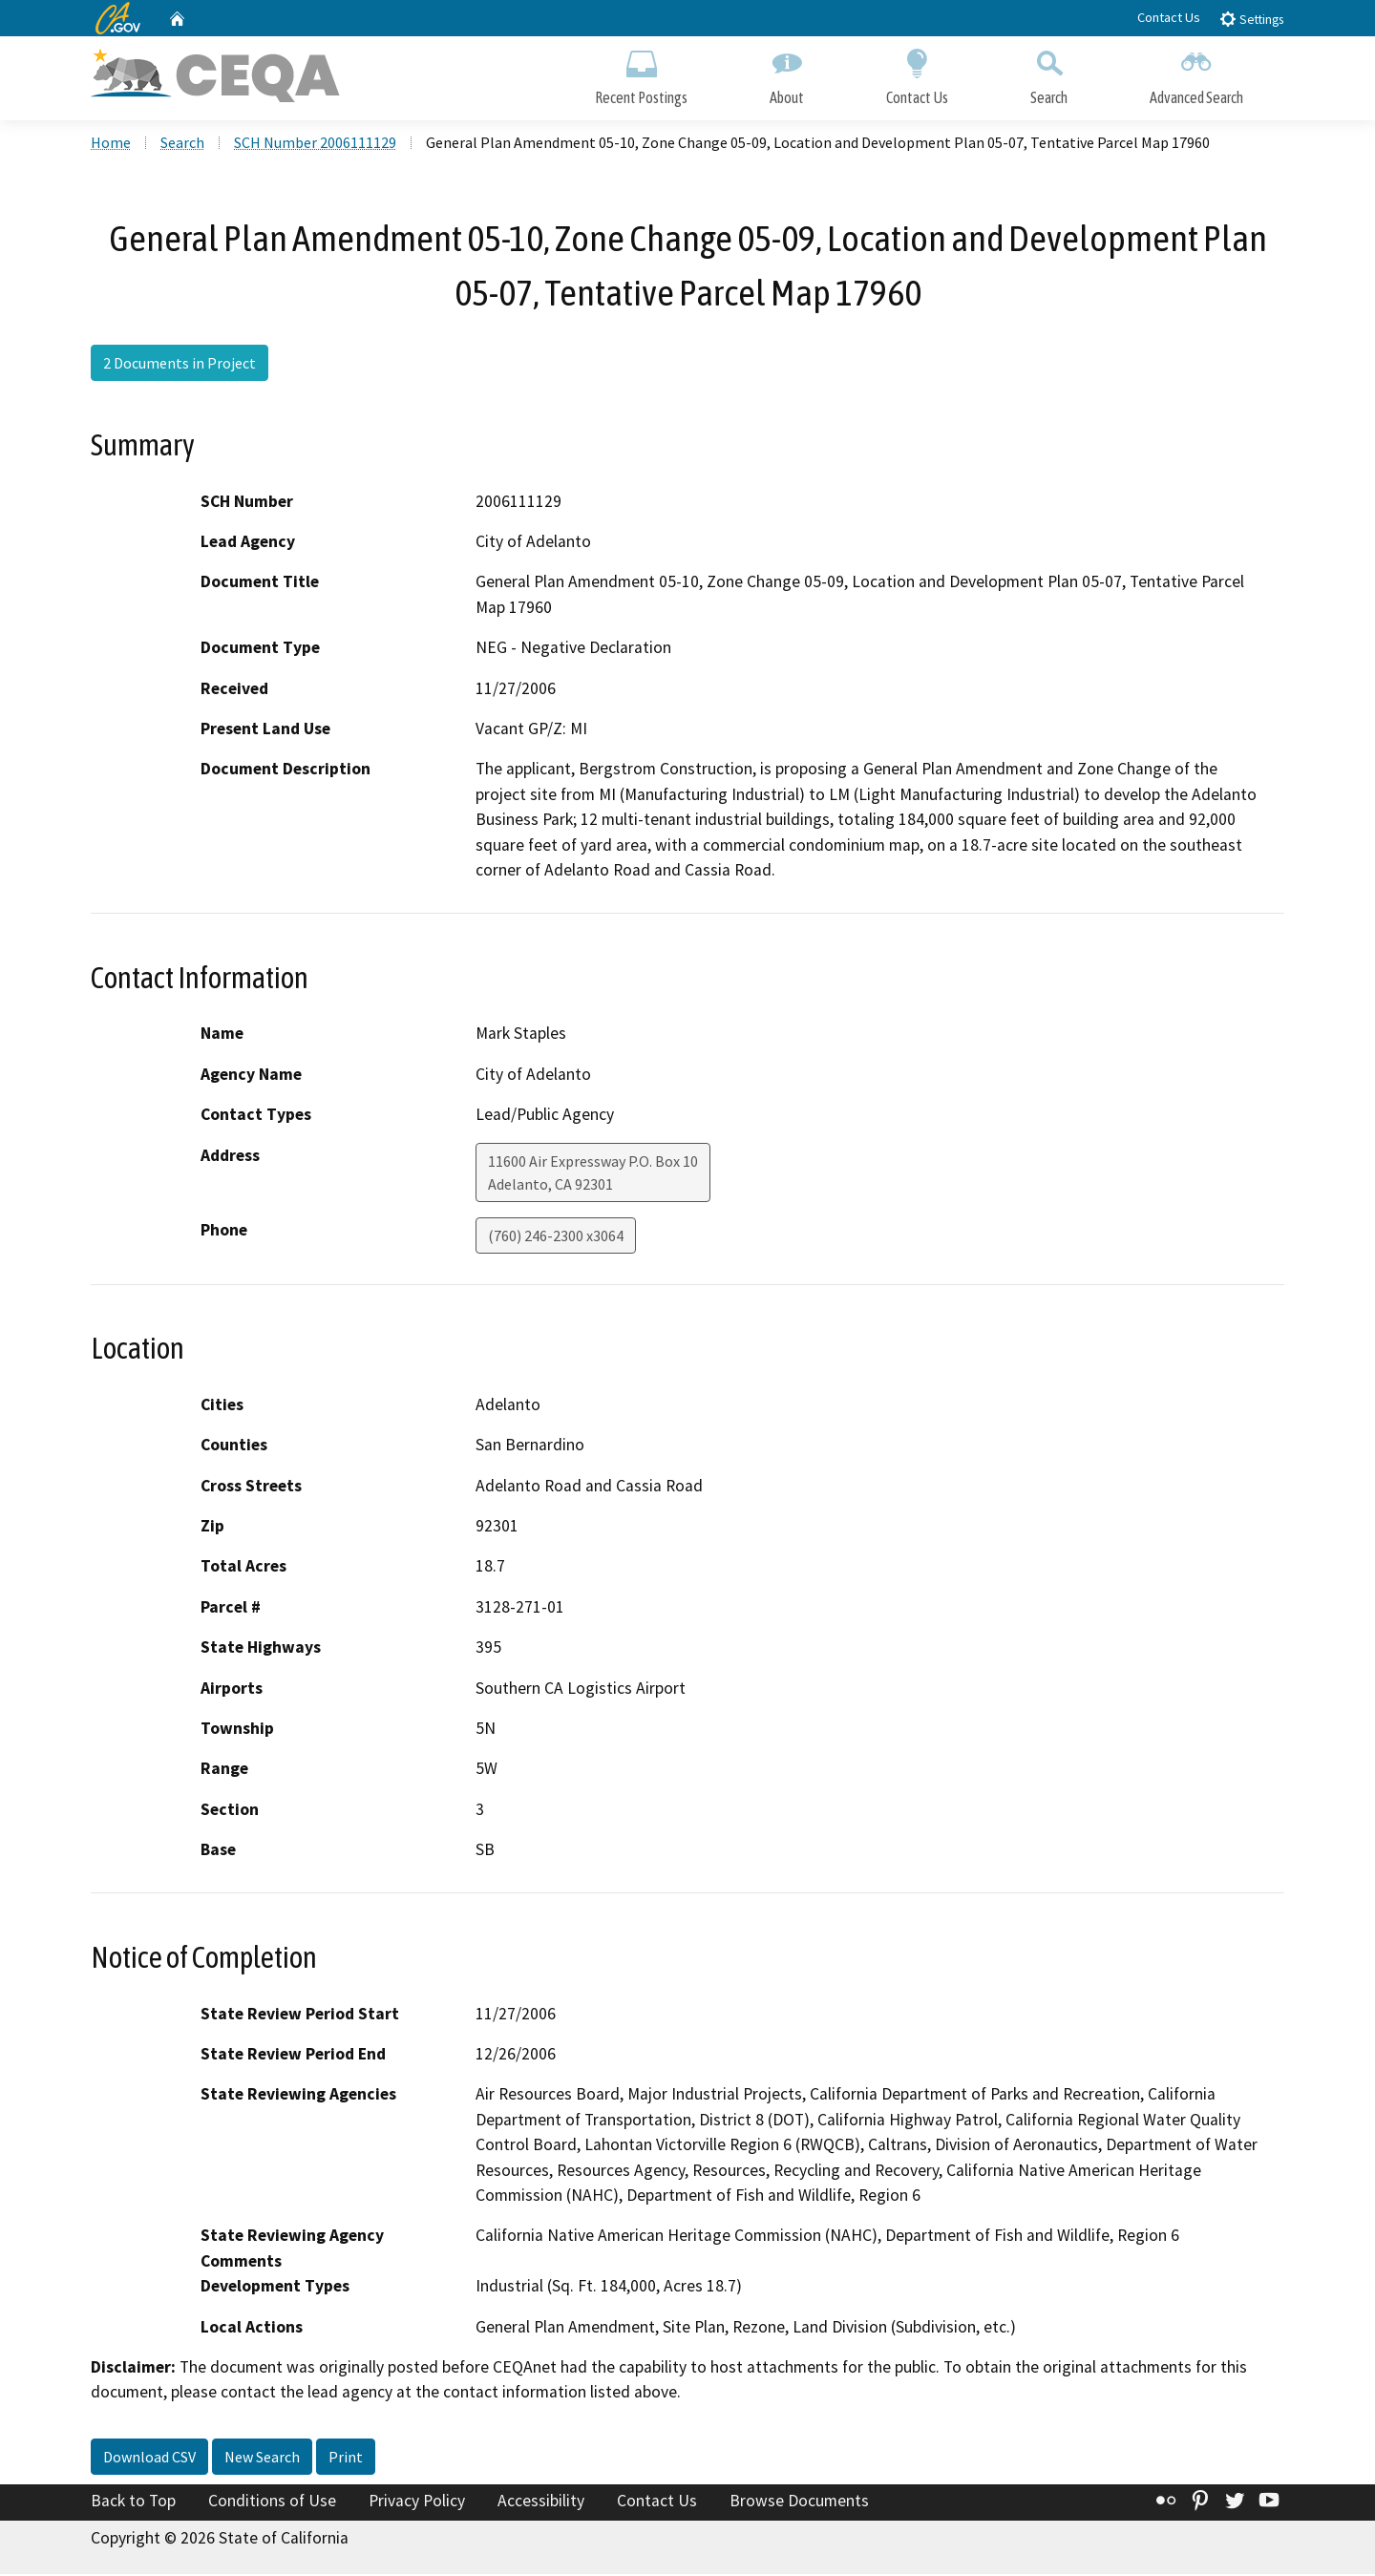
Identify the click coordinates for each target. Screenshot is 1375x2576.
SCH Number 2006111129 (315, 144)
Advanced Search (1196, 74)
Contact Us (1168, 17)
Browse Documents (799, 2502)
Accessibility (540, 2502)
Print (345, 2458)
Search (1049, 74)
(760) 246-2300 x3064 (556, 1237)
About (786, 74)
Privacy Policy (417, 2502)
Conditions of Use (272, 2502)
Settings (1251, 19)
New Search (262, 2458)
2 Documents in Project (179, 365)
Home (111, 144)
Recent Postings (641, 74)
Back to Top (133, 2502)
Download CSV (149, 2458)
